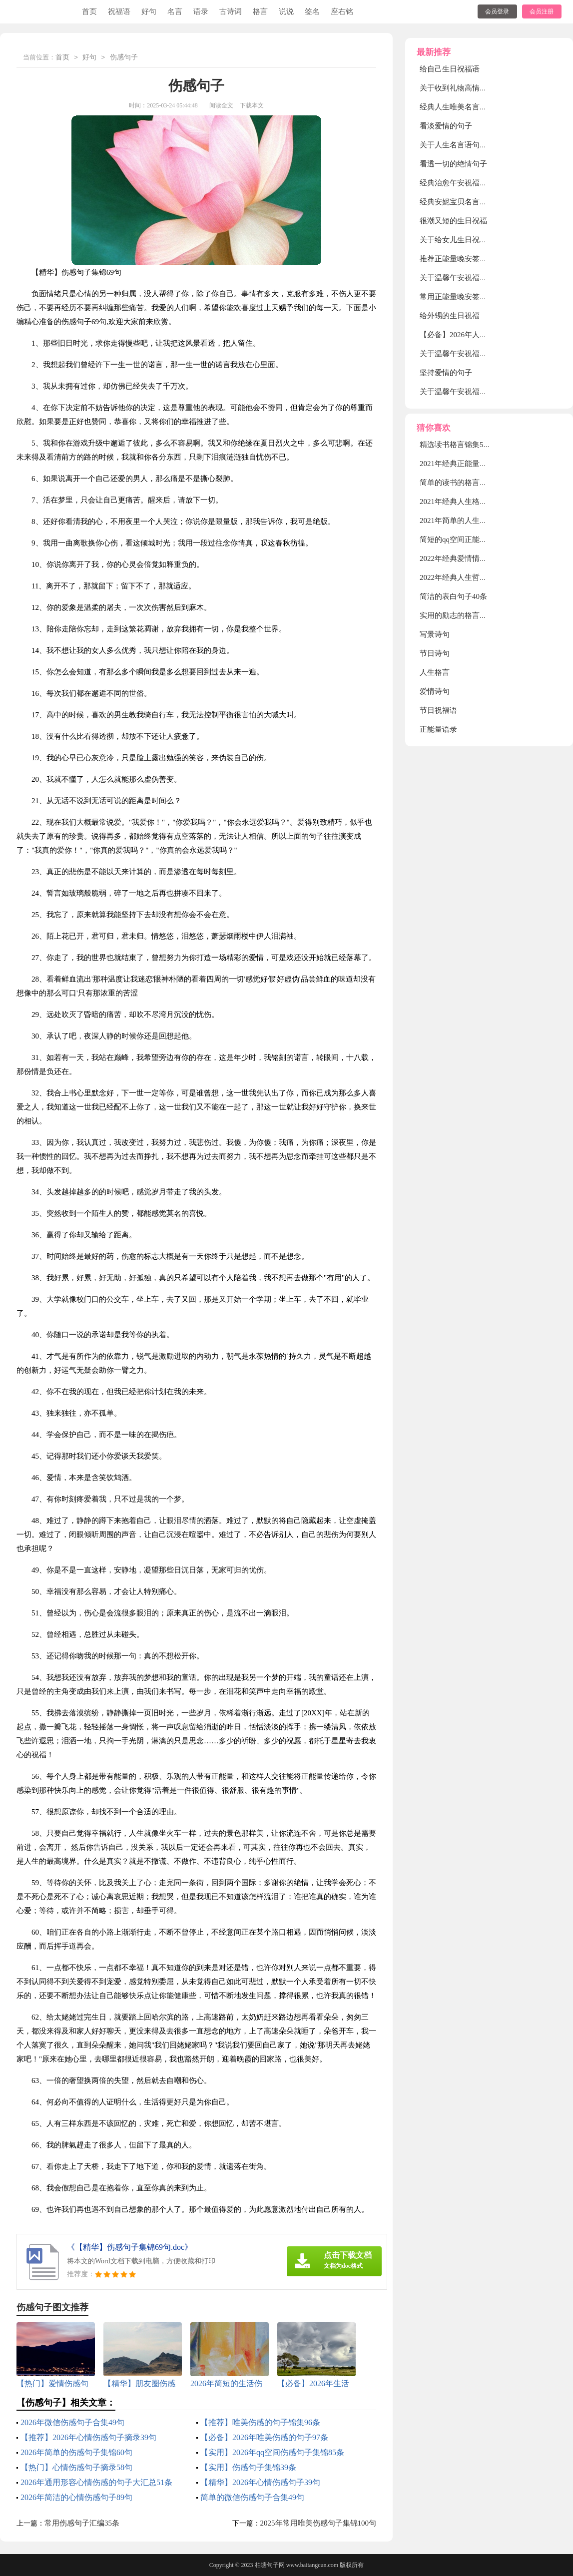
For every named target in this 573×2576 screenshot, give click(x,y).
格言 (260, 11)
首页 (89, 11)
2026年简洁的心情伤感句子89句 (76, 2497)
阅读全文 (221, 105)
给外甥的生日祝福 (450, 316)
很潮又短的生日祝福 (453, 221)
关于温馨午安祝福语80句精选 (468, 278)
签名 (312, 11)
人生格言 (435, 672)
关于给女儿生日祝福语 (457, 240)
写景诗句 (435, 634)
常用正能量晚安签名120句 (463, 297)
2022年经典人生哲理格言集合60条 (476, 577)
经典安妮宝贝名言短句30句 (465, 202)
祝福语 (119, 11)
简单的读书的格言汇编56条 (465, 483)
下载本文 (252, 105)
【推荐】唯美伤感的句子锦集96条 (260, 2422)
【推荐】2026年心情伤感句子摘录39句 (88, 2437)
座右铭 (342, 11)
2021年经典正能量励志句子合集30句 (480, 464)
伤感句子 (124, 57)
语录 (200, 11)
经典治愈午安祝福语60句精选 (468, 183)
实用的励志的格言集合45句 (465, 615)
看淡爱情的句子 (446, 126)
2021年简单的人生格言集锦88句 (472, 520)
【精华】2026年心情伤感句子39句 (260, 2482)
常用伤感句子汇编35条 (81, 2523)
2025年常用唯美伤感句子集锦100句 (318, 2523)
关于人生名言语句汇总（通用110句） (481, 145)
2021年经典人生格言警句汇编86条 (476, 502)
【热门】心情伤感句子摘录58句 (76, 2467)
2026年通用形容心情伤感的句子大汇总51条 (96, 2482)
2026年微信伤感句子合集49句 (72, 2422)
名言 (174, 11)
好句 (148, 11)
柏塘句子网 (270, 2565)
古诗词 (230, 11)
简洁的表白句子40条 (453, 596)
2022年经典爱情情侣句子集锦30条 (476, 558)
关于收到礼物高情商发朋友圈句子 (476, 88)
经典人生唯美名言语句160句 (467, 107)
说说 (286, 11)
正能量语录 (438, 729)
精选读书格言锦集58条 (457, 445)
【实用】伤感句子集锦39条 (248, 2467)
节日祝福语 (438, 710)
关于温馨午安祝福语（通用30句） (476, 354)
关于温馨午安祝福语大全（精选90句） (483, 392)
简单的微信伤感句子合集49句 (252, 2497)
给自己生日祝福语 (450, 69)
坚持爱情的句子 (446, 373)
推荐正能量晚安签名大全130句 (470, 259)
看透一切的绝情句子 (453, 164)
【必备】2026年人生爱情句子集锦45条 (483, 335)
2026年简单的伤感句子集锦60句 (76, 2452)
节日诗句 (435, 653)
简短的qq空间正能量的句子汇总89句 (480, 539)
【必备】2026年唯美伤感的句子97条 (264, 2437)
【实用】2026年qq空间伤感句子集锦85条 (272, 2452)
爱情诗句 (435, 691)
